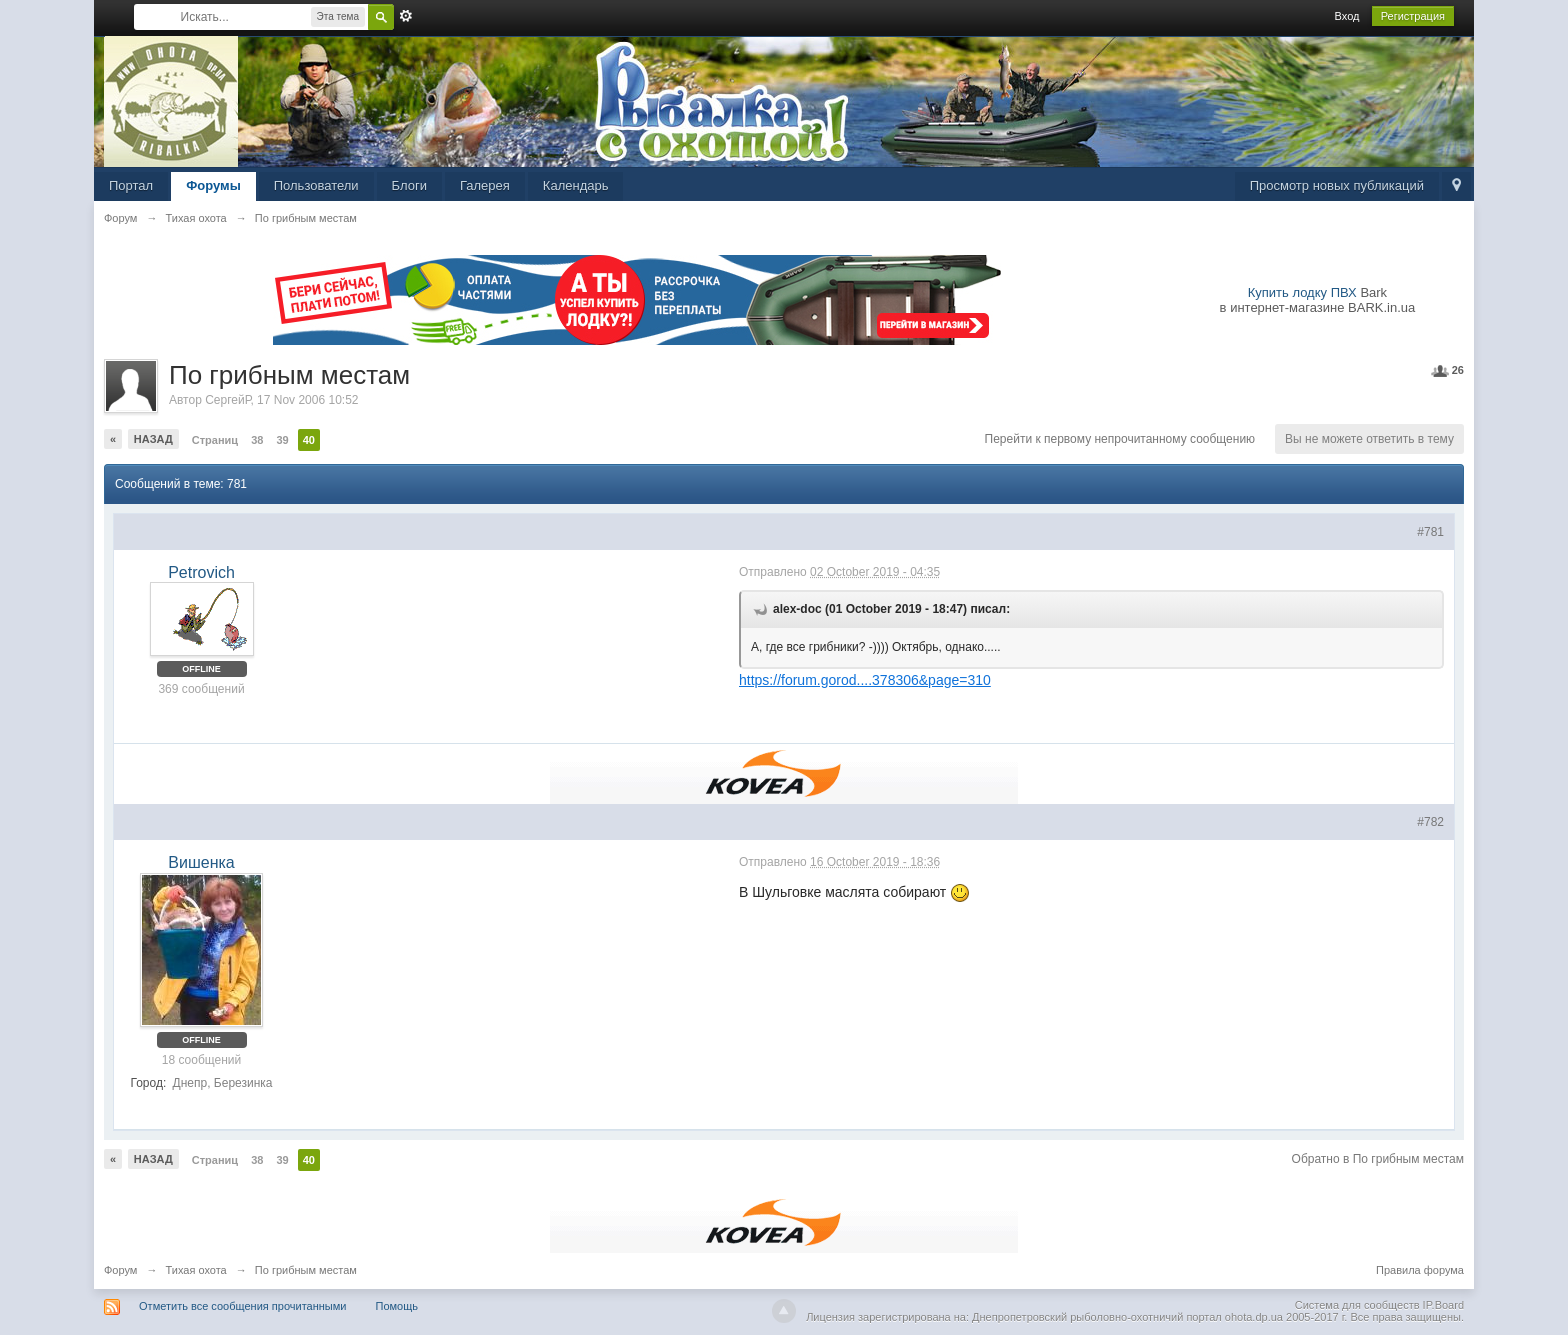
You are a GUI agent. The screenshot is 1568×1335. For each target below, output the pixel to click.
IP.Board (1443, 1305)
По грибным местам (306, 1270)
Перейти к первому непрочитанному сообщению (1120, 439)
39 (282, 440)
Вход (1347, 16)
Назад (153, 439)
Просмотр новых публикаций (1337, 185)
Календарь (576, 185)
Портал (131, 185)
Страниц (215, 440)
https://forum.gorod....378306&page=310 (865, 680)
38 (257, 440)
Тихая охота (196, 1270)
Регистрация (1413, 16)
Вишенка (201, 862)
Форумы (213, 185)
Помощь (397, 1306)
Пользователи (316, 185)
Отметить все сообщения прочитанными (242, 1306)
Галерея (485, 185)
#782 (1430, 822)
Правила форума (1420, 1270)
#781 (1430, 532)
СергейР (227, 400)
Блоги (409, 185)
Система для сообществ (1357, 1305)
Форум (120, 1270)
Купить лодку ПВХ (1302, 292)
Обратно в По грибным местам (1378, 1159)
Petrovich (201, 572)
